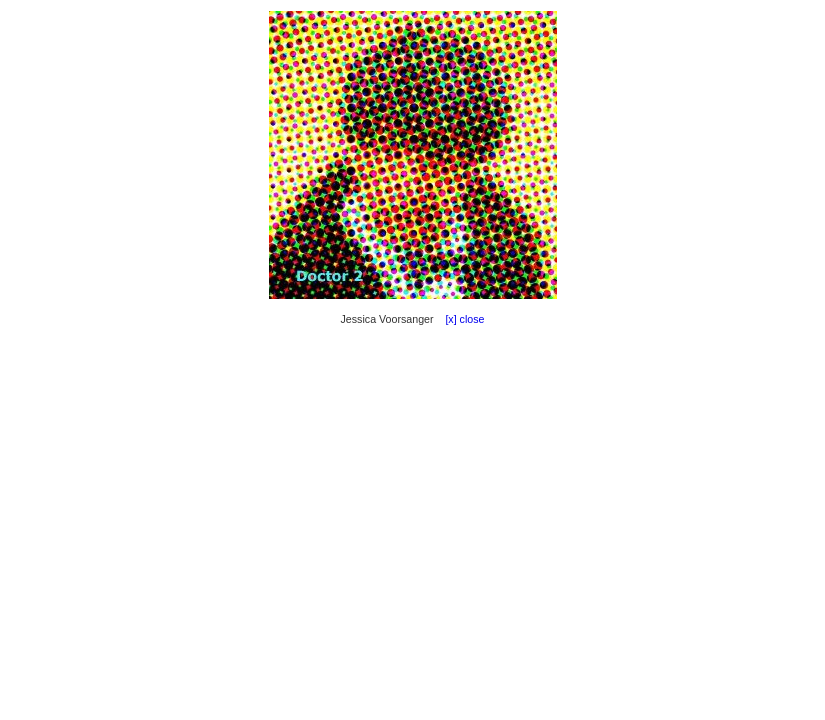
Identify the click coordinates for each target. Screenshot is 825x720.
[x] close (461, 319)
